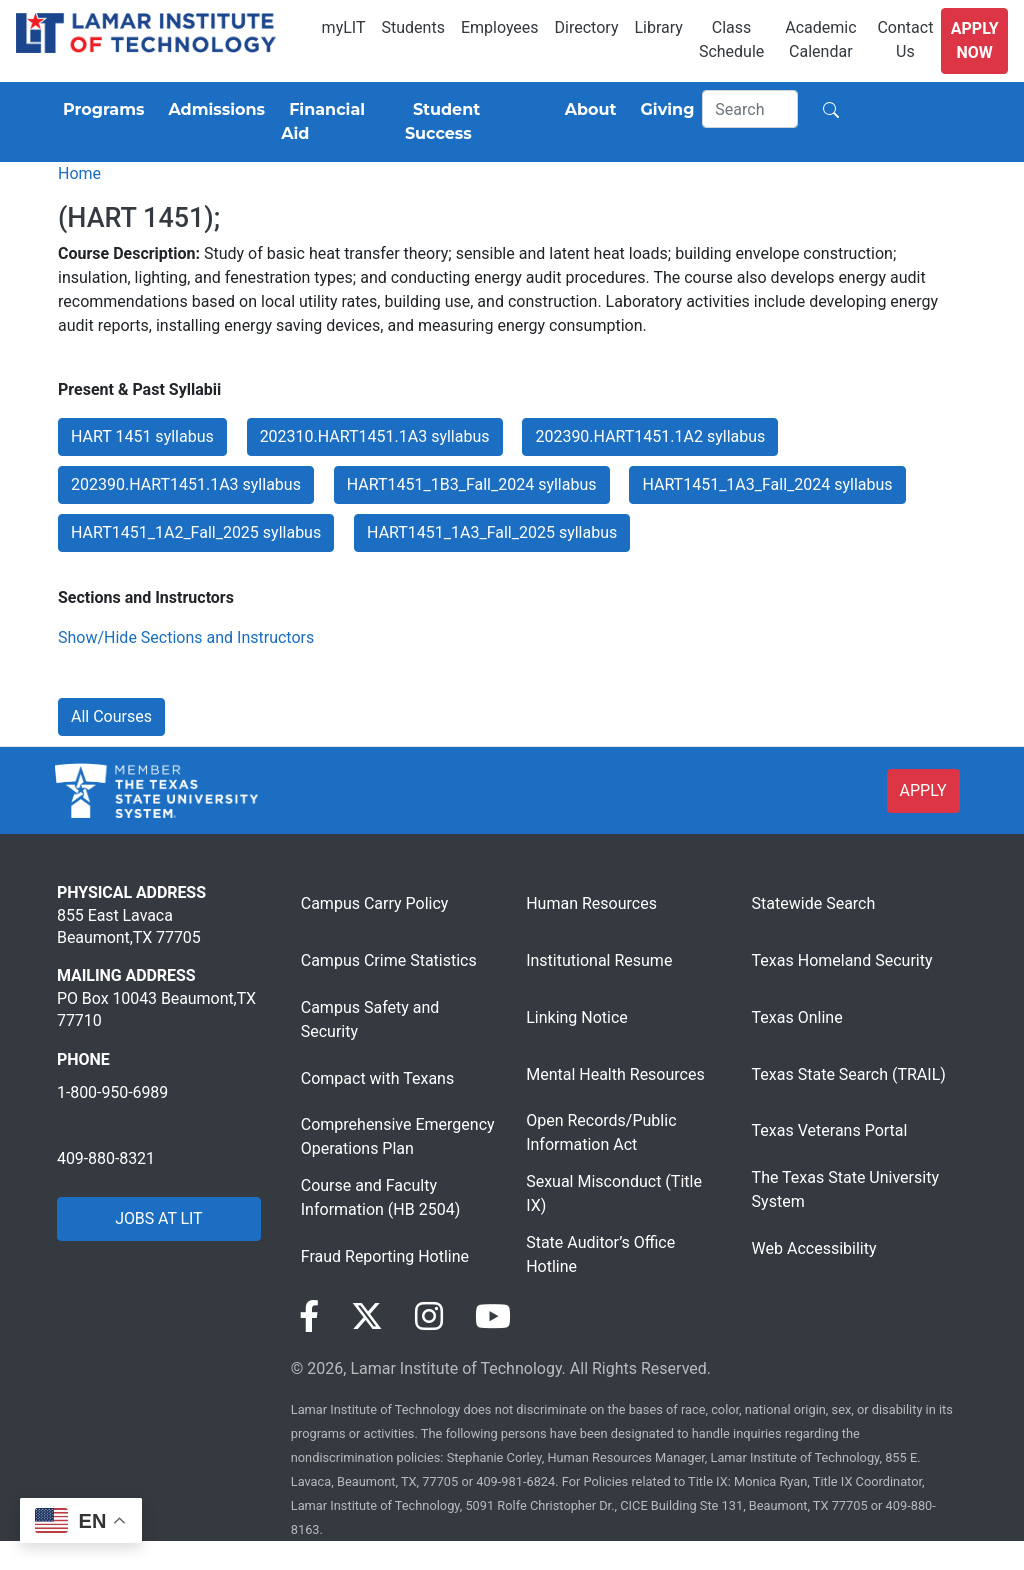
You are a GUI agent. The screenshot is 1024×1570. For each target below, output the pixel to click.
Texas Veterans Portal (830, 1130)
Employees (500, 27)
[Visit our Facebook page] (309, 1317)
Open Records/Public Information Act (601, 1132)
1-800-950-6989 (112, 1092)
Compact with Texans (377, 1078)
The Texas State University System (845, 1189)
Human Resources (591, 903)
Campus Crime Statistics (389, 960)
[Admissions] (212, 110)
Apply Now (975, 40)
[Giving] (664, 110)
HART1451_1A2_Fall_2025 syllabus (196, 532)
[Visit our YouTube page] (493, 1317)
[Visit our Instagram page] (429, 1317)
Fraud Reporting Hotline (385, 1256)
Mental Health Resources (615, 1074)
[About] (587, 110)
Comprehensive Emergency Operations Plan (398, 1136)
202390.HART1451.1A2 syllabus (650, 436)
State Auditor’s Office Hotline (600, 1254)
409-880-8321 (106, 1158)
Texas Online (797, 1017)
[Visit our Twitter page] (367, 1317)
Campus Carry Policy (375, 903)
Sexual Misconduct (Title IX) (614, 1193)
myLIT (344, 27)
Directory (587, 27)
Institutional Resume (599, 960)
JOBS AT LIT (158, 1218)
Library (658, 27)
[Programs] (99, 110)
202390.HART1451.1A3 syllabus (186, 484)
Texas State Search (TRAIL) (849, 1074)
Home (79, 173)
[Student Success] (473, 122)
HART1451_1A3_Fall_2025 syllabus (492, 532)
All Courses (111, 716)
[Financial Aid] (335, 122)
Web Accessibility (814, 1248)
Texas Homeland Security (842, 960)
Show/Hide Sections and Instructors (186, 637)
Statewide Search (814, 903)
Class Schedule (731, 39)
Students (413, 27)
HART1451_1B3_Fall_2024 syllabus (472, 484)
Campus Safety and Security (370, 1019)
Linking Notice (577, 1017)
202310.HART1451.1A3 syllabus (375, 436)
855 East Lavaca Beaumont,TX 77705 (129, 926)
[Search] (750, 109)
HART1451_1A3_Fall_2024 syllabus (767, 484)
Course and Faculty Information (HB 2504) (380, 1197)
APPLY (923, 790)
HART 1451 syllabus (142, 436)
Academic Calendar (820, 39)
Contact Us (905, 39)
